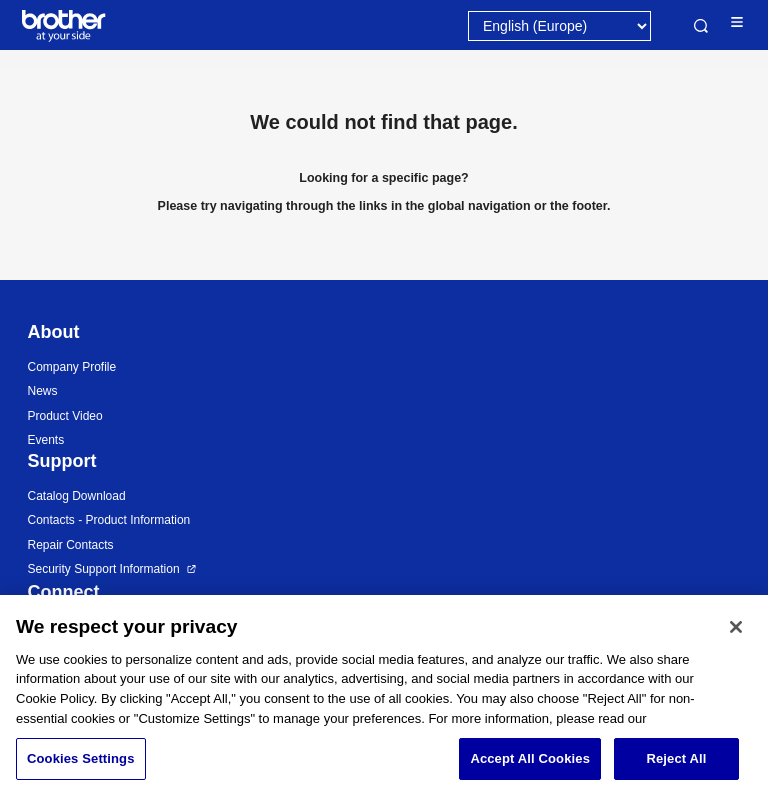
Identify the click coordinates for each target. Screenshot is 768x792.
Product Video (65, 416)
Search (701, 26)
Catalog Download (77, 496)
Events (46, 440)
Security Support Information (104, 569)
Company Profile (72, 367)
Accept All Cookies (530, 768)
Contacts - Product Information (109, 520)
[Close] (736, 637)
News (43, 391)
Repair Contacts (71, 545)
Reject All (676, 768)
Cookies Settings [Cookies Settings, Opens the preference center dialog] (81, 768)
